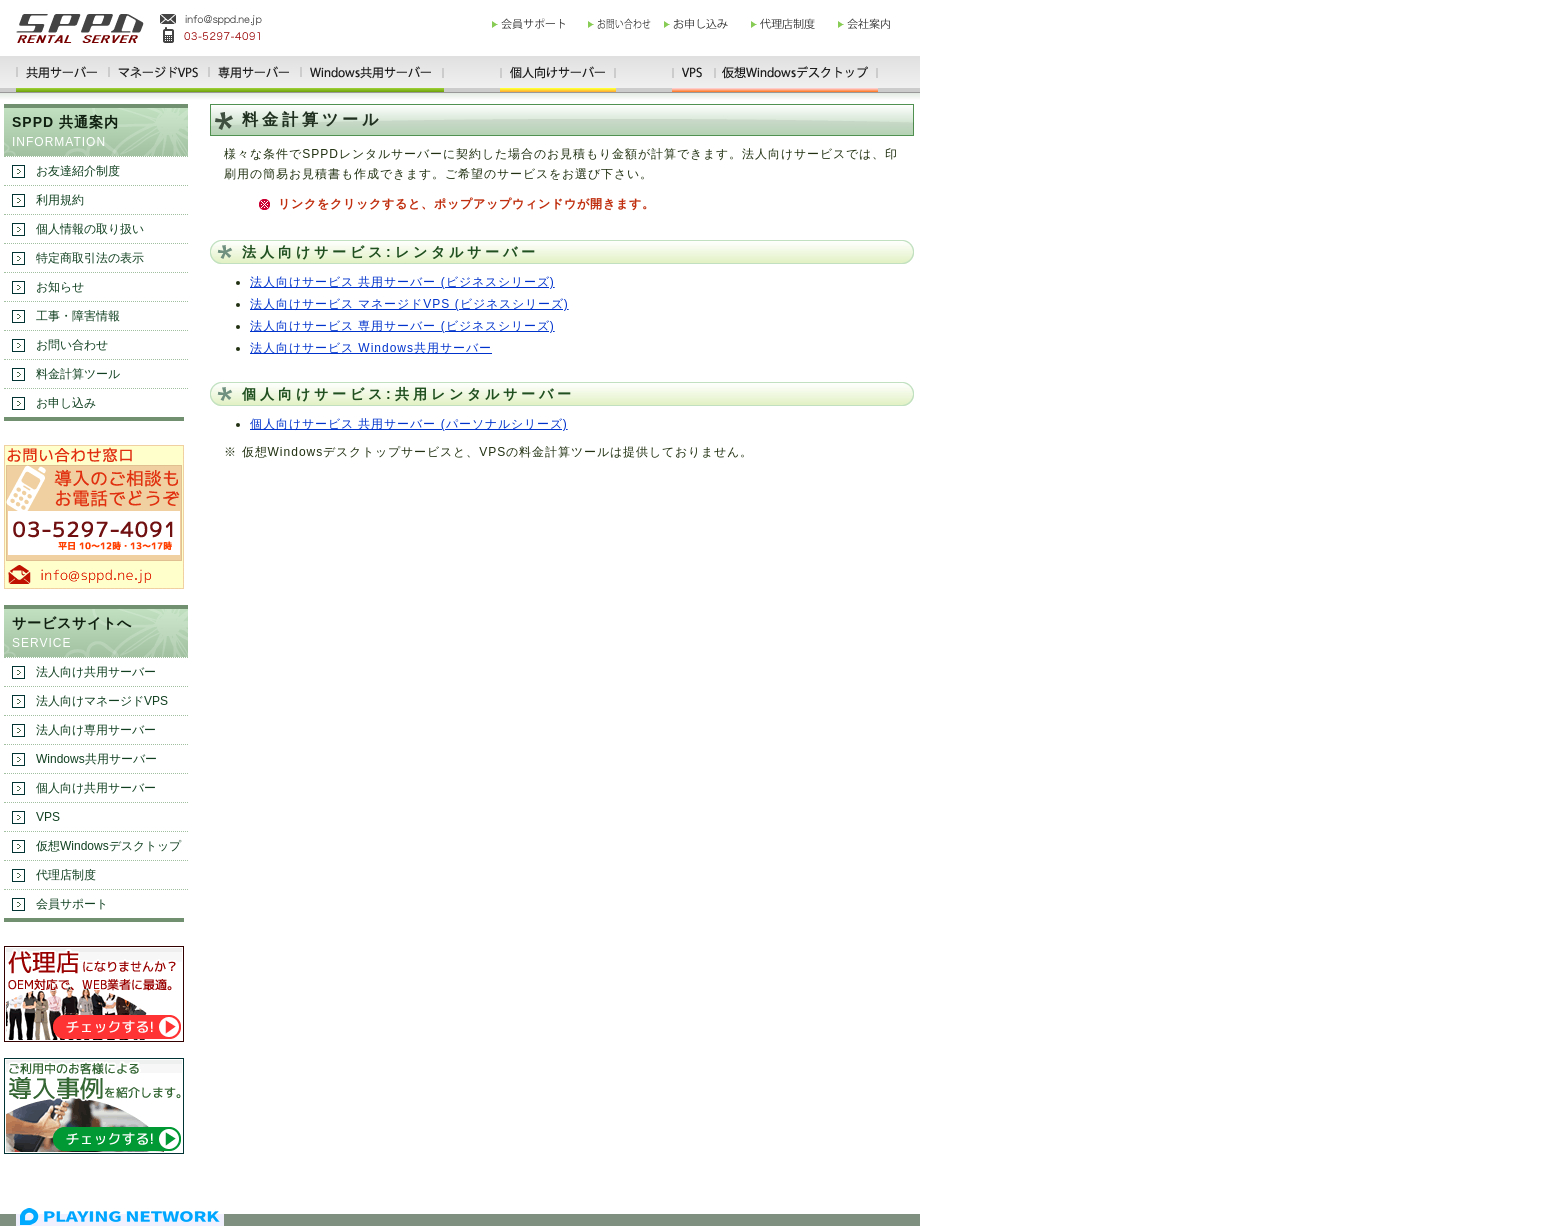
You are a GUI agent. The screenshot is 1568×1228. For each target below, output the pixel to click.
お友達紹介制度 (78, 171)
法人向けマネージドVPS (102, 701)
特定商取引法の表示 (90, 258)
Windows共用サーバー (96, 759)
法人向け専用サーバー (96, 730)
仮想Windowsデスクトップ (108, 846)
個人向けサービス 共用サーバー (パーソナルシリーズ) (409, 424)
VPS (48, 817)
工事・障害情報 (78, 316)
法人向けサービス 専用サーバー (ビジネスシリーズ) (402, 326)
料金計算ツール (78, 374)
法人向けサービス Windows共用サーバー (371, 348)
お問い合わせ (72, 345)
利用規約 (60, 200)
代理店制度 (66, 875)
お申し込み (66, 403)
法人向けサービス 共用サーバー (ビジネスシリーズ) (402, 282)
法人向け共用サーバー (96, 672)
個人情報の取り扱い (90, 229)
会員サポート (72, 904)
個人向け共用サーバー (96, 788)
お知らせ (60, 287)
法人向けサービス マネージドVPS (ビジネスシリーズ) (409, 304)
